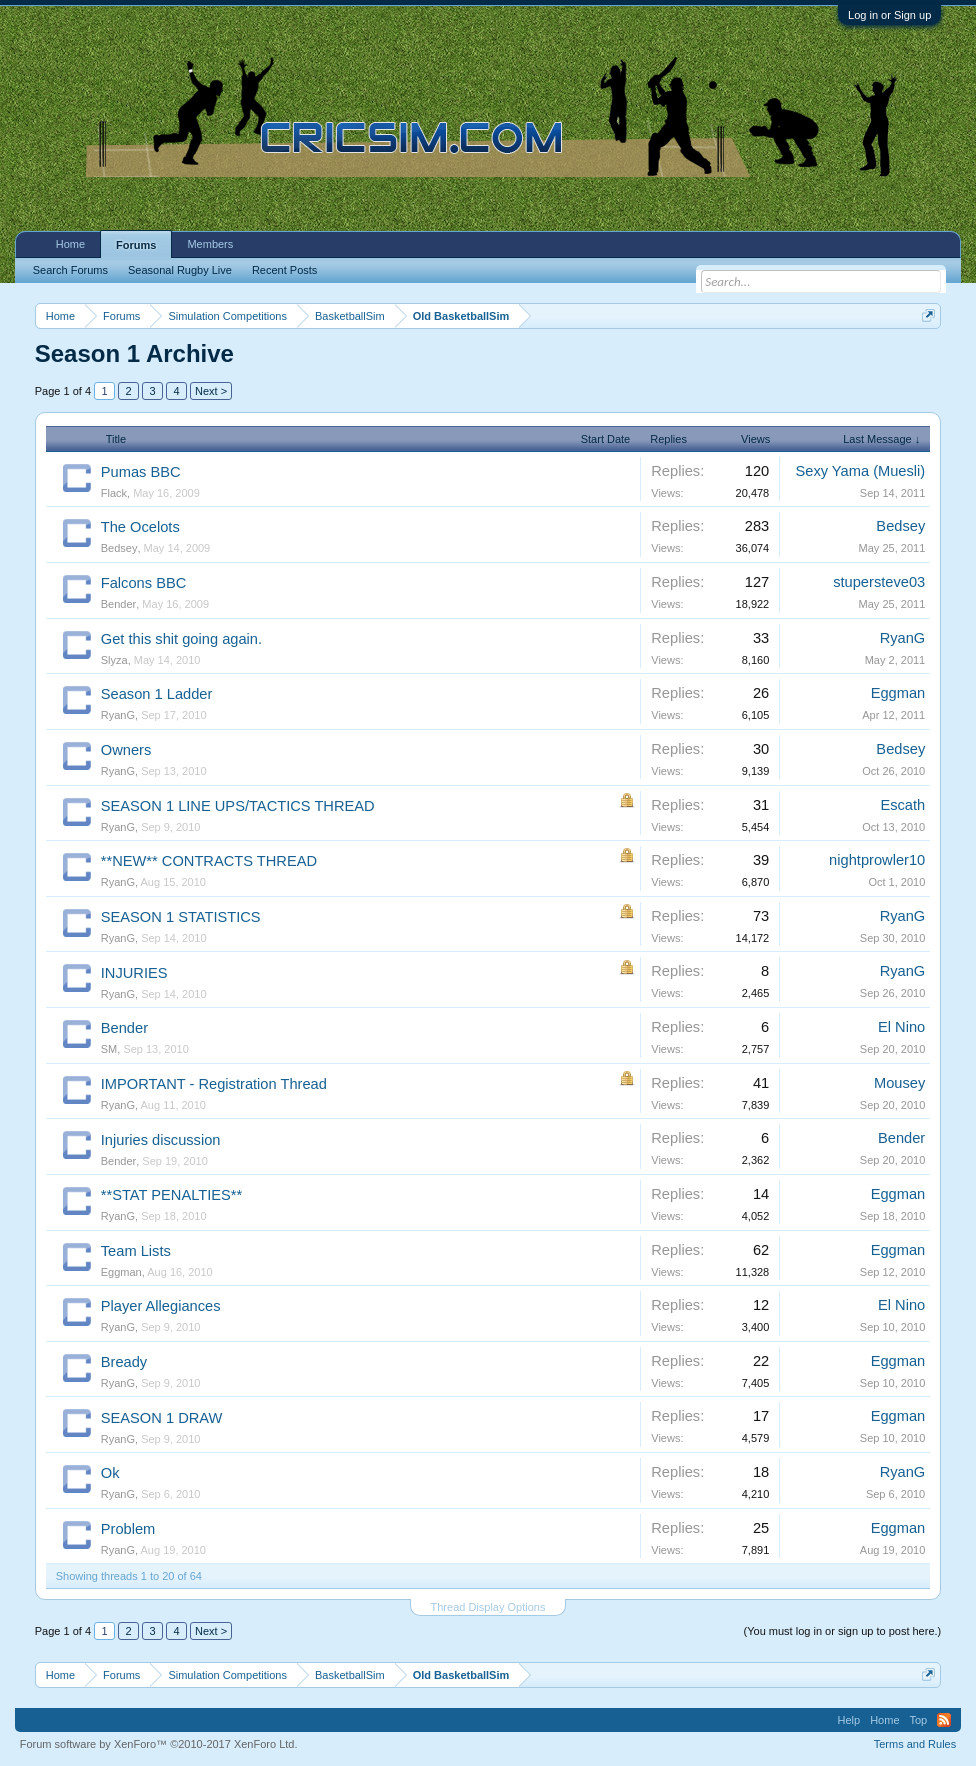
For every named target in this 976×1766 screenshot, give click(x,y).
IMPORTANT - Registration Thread (214, 1084)
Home (70, 244)
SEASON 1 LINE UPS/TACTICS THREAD (238, 806)
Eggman (898, 693)
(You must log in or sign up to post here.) (843, 1631)
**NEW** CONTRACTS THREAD (209, 861)
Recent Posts (284, 270)
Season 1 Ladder (157, 694)
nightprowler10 (877, 860)
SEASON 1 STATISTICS (181, 917)
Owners (126, 750)
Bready (124, 1362)
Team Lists (136, 1251)
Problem (128, 1529)
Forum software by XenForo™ (159, 1744)
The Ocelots (140, 527)
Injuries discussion (161, 1140)
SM (109, 1049)
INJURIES (134, 973)
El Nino (901, 1027)
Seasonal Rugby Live (180, 270)
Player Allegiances (161, 1306)
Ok (110, 1473)
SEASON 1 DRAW (162, 1418)
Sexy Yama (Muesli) (860, 471)
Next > (211, 391)
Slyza (114, 660)
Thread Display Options (488, 1607)
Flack (114, 493)
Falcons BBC (144, 583)
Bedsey (119, 548)
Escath (902, 805)
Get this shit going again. (181, 639)
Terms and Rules (915, 1744)
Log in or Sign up (889, 15)
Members (210, 244)
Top (919, 1720)
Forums (136, 245)
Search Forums (70, 270)
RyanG (903, 638)
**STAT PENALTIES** (171, 1195)
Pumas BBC (141, 472)
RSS (944, 1720)
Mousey (899, 1083)
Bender (118, 604)
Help (849, 1720)
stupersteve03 (879, 582)
